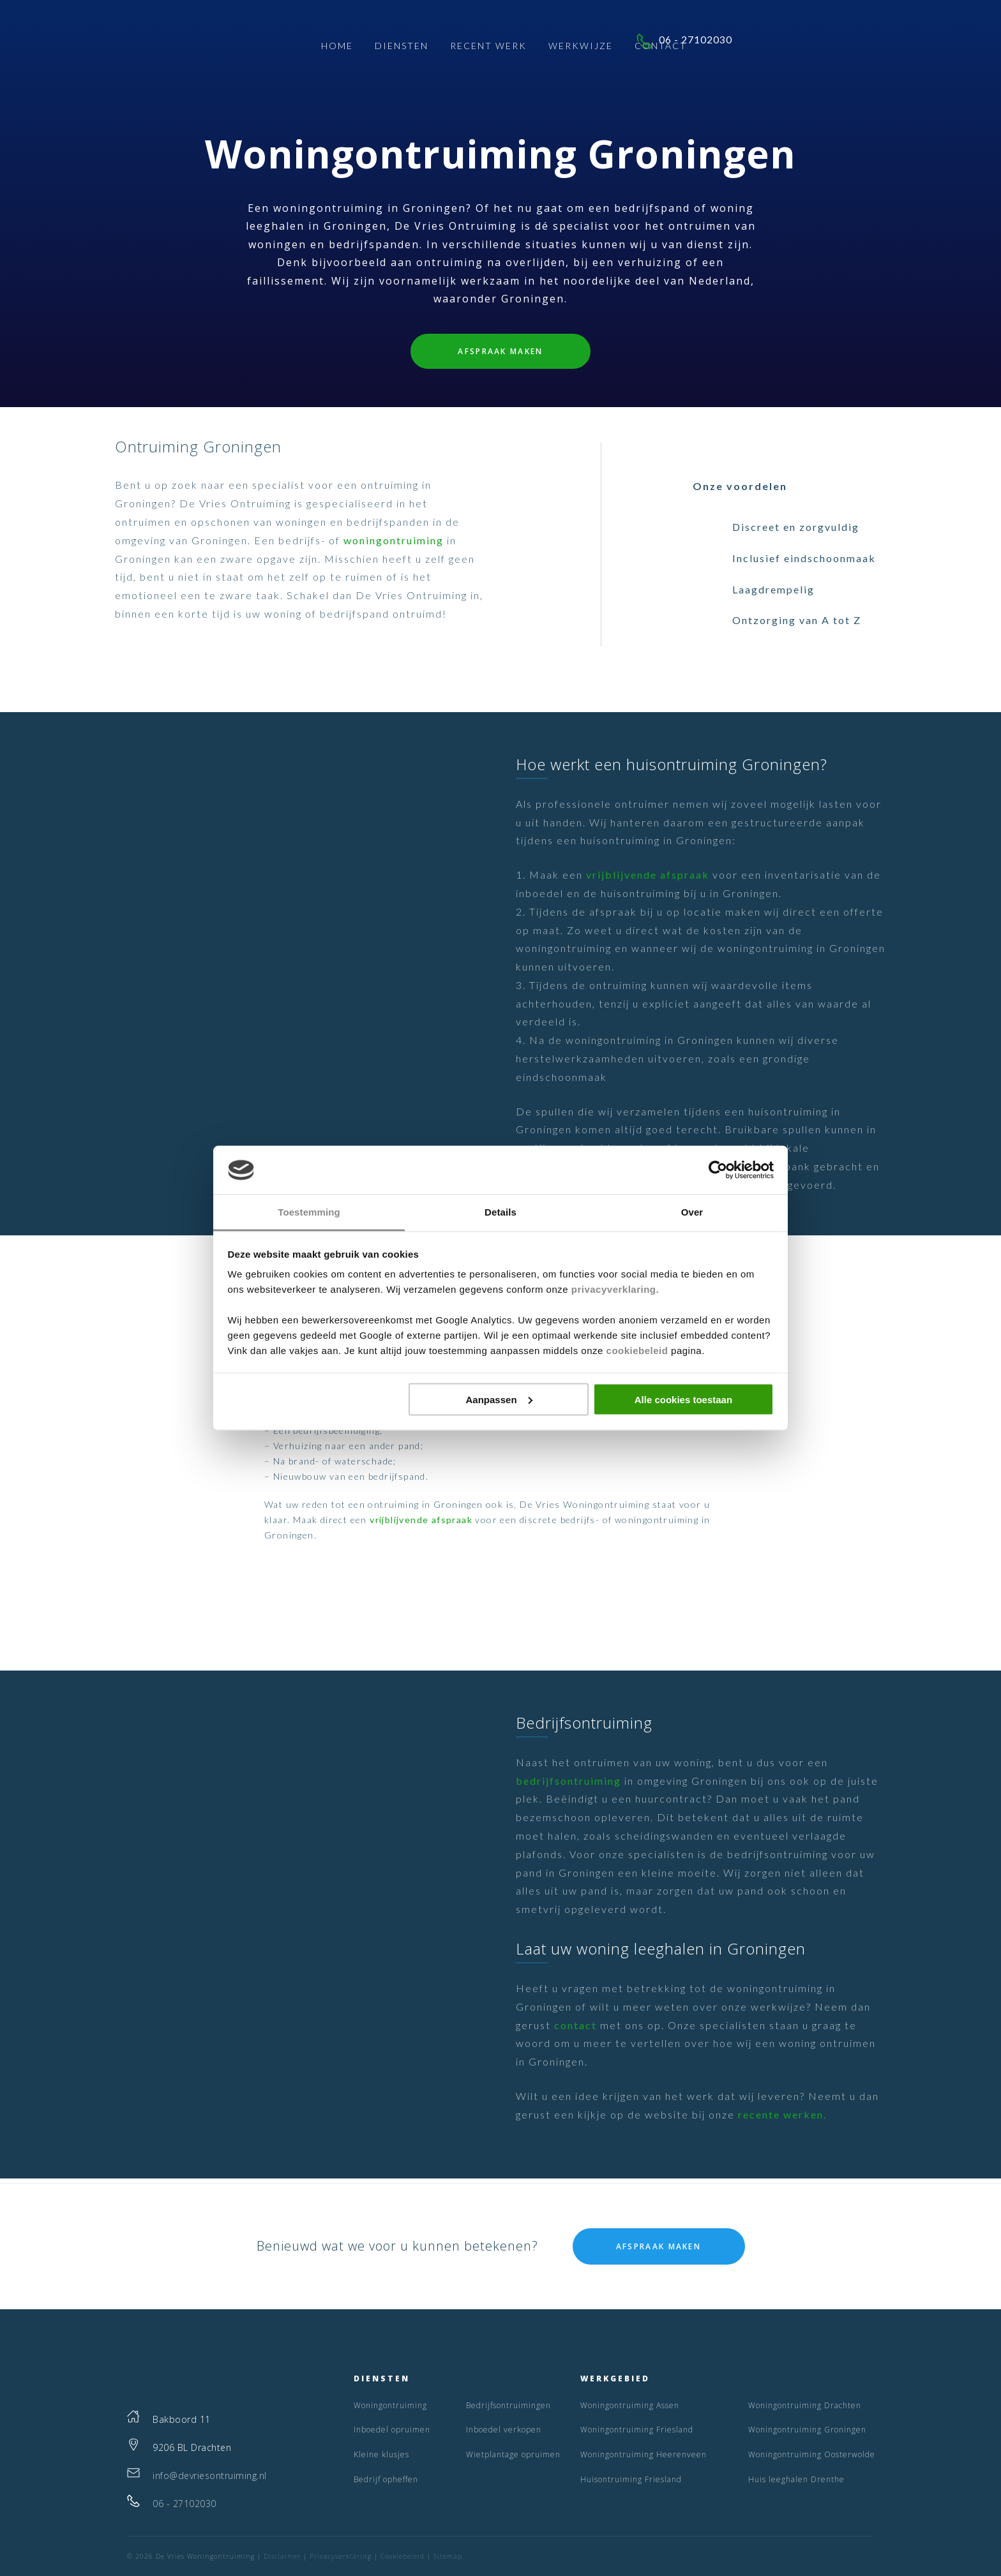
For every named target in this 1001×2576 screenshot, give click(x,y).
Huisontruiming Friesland (631, 2479)
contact (575, 2025)
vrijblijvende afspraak (647, 874)
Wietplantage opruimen (513, 2454)
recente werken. (782, 2114)
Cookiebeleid (402, 2556)
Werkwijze (580, 48)
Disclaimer (282, 2556)
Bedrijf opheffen (386, 2479)
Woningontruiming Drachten (804, 2405)
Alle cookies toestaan (683, 1399)
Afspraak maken (500, 351)
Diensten (401, 48)
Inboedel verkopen (503, 2429)
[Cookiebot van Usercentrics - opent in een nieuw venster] (718, 1169)
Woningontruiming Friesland (636, 2429)
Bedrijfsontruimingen (508, 2405)
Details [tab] (500, 1212)
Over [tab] (692, 1212)
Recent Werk (488, 48)
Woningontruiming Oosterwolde (811, 2454)
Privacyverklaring (341, 2556)
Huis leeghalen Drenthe (796, 2479)
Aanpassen (499, 1399)
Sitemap (447, 2556)
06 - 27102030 (810, 45)
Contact (661, 48)
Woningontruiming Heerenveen (643, 2454)
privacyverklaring (613, 1289)
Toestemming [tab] (309, 1212)
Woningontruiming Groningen (807, 2429)
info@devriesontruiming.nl (210, 2475)
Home (337, 48)
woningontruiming (393, 540)
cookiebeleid (637, 1350)
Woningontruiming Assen (629, 2405)
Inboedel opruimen (392, 2429)
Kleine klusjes (381, 2454)
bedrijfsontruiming (568, 1781)
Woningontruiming (390, 2405)
